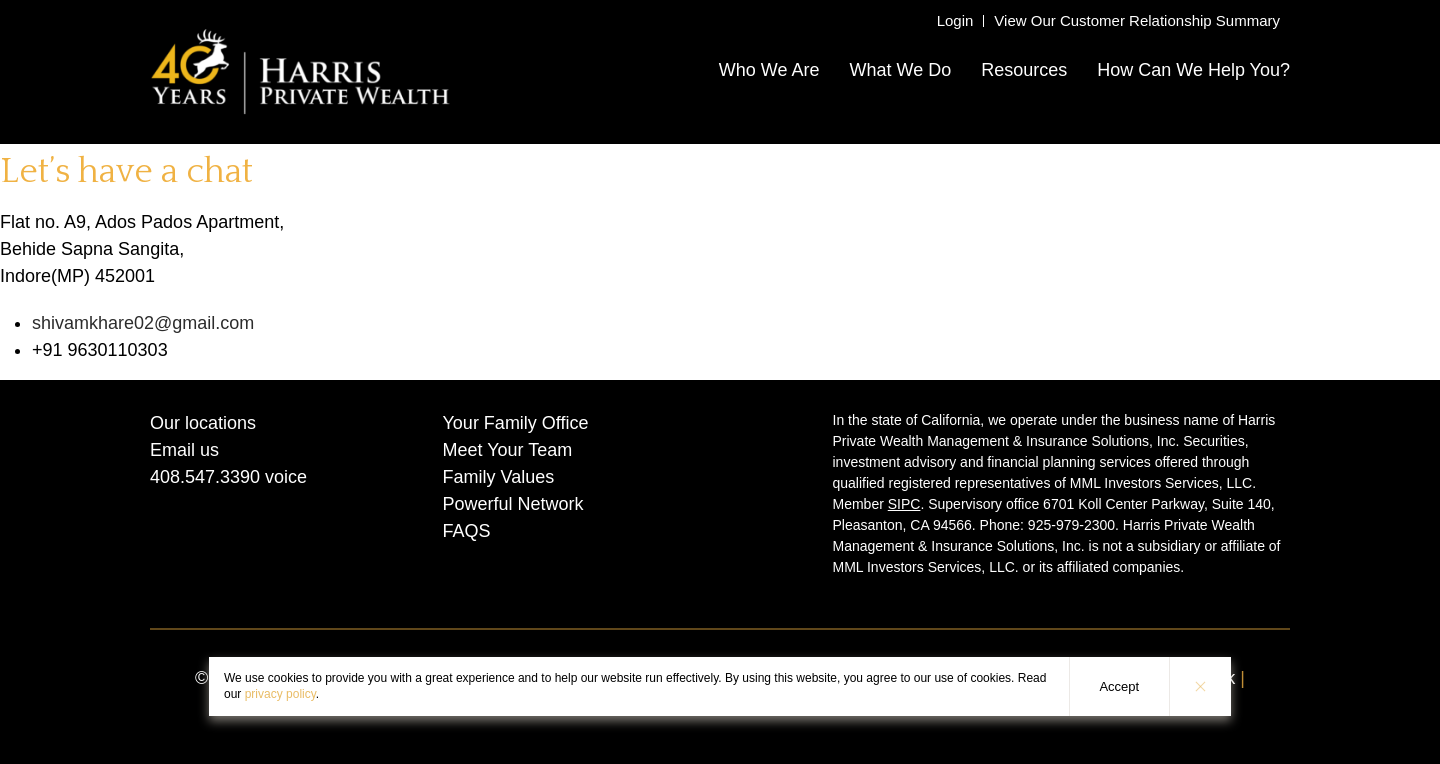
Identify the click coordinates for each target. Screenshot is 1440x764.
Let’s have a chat (126, 171)
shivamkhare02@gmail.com (143, 323)
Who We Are (769, 70)
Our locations (203, 423)
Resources (1024, 70)
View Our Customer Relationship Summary (1137, 20)
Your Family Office (516, 423)
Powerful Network (513, 504)
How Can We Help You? (1193, 70)
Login (955, 20)
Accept (1119, 686)
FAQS (467, 531)
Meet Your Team (508, 450)
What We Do (900, 70)
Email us (184, 450)
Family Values (499, 477)
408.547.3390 (205, 477)
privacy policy (280, 694)
